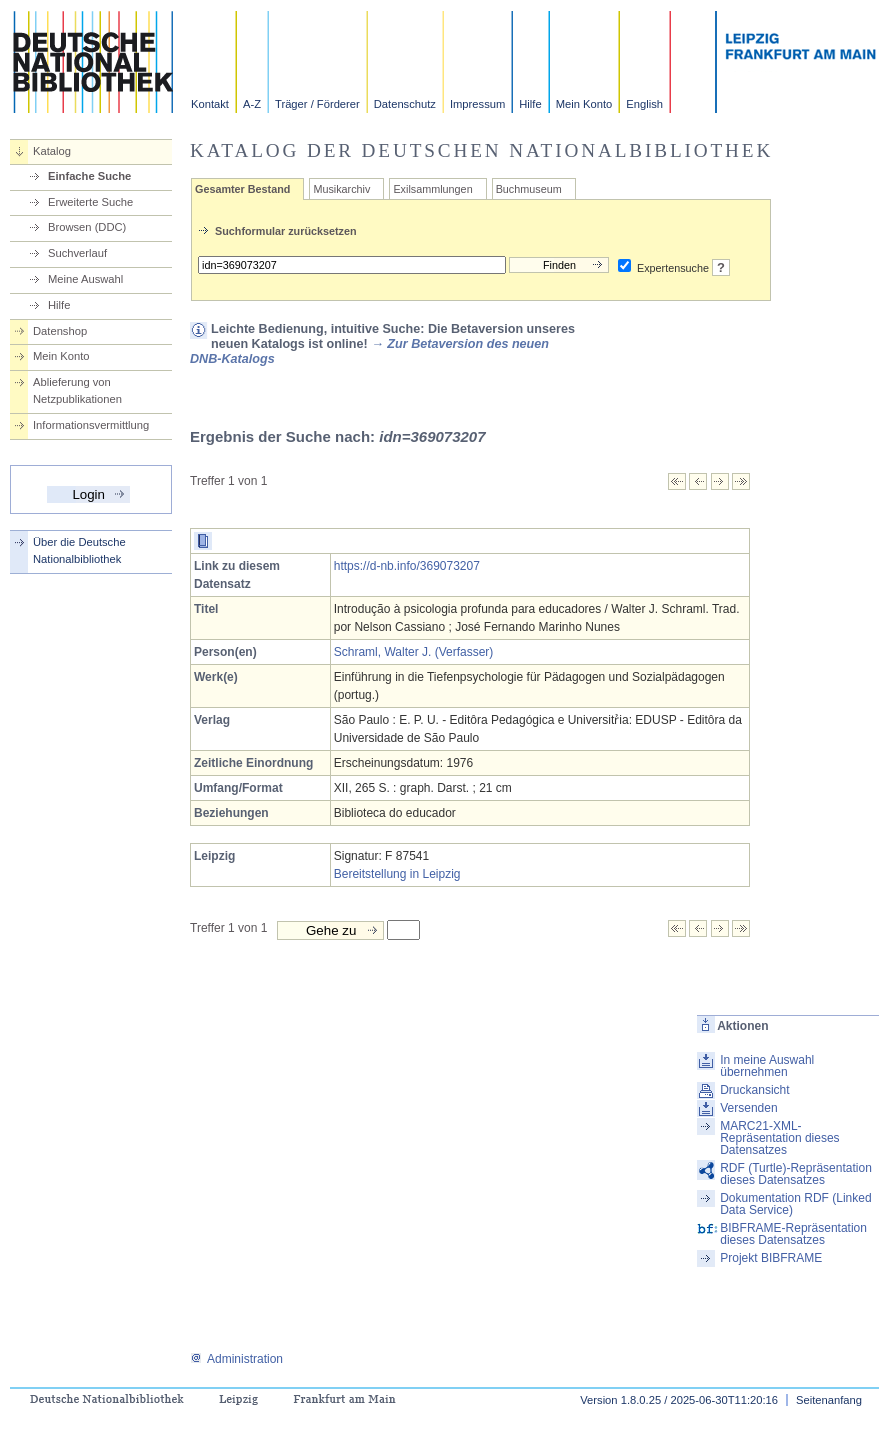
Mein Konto (584, 104)
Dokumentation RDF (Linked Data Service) (795, 1204)
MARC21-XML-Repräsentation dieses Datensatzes (779, 1138)
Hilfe (530, 104)
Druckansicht (754, 1090)
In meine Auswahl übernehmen (767, 1066)
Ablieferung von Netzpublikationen (77, 390)
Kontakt (210, 104)
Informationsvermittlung (91, 425)
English (644, 104)
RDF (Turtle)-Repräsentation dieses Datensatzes (796, 1174)
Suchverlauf (77, 253)
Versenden (748, 1108)
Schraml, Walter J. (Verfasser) (414, 652)
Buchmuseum (529, 189)
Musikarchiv (341, 189)
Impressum (477, 104)
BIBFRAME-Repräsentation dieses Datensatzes (793, 1234)
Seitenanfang (829, 1400)
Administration (236, 1359)
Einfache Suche (89, 176)
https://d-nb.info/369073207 (407, 566)
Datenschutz (405, 104)
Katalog (52, 151)
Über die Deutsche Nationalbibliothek (79, 550)
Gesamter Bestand (242, 189)
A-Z (252, 104)
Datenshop (60, 331)
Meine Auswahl (85, 279)
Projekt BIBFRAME (771, 1258)
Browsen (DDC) (87, 227)
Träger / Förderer (317, 104)
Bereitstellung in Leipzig (397, 874)
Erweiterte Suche (90, 202)
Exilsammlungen (432, 189)
